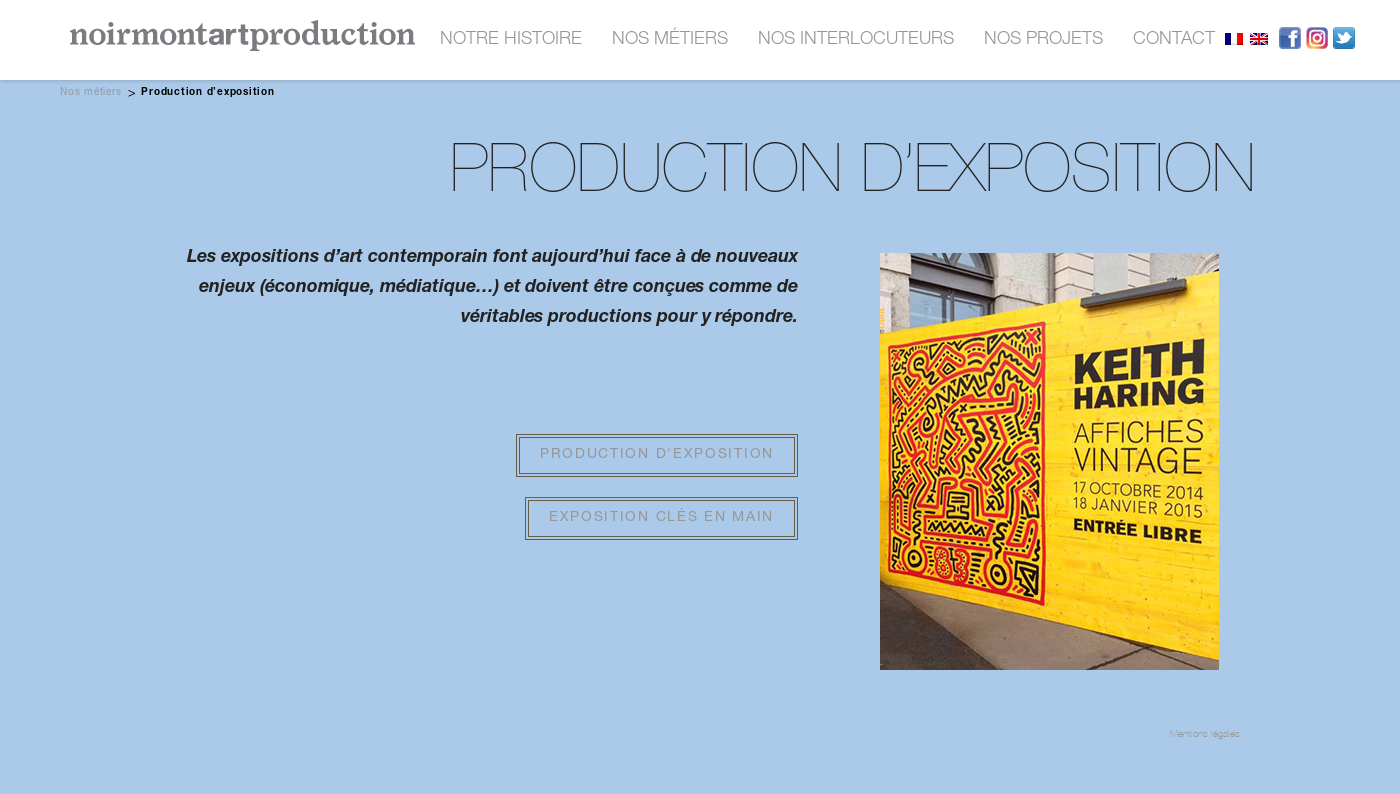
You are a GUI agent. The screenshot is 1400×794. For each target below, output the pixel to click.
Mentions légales (1205, 733)
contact (1174, 40)
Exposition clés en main (661, 518)
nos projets (1043, 40)
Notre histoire (511, 40)
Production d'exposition (657, 455)
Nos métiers (90, 93)
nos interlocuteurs (856, 40)
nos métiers (670, 40)
